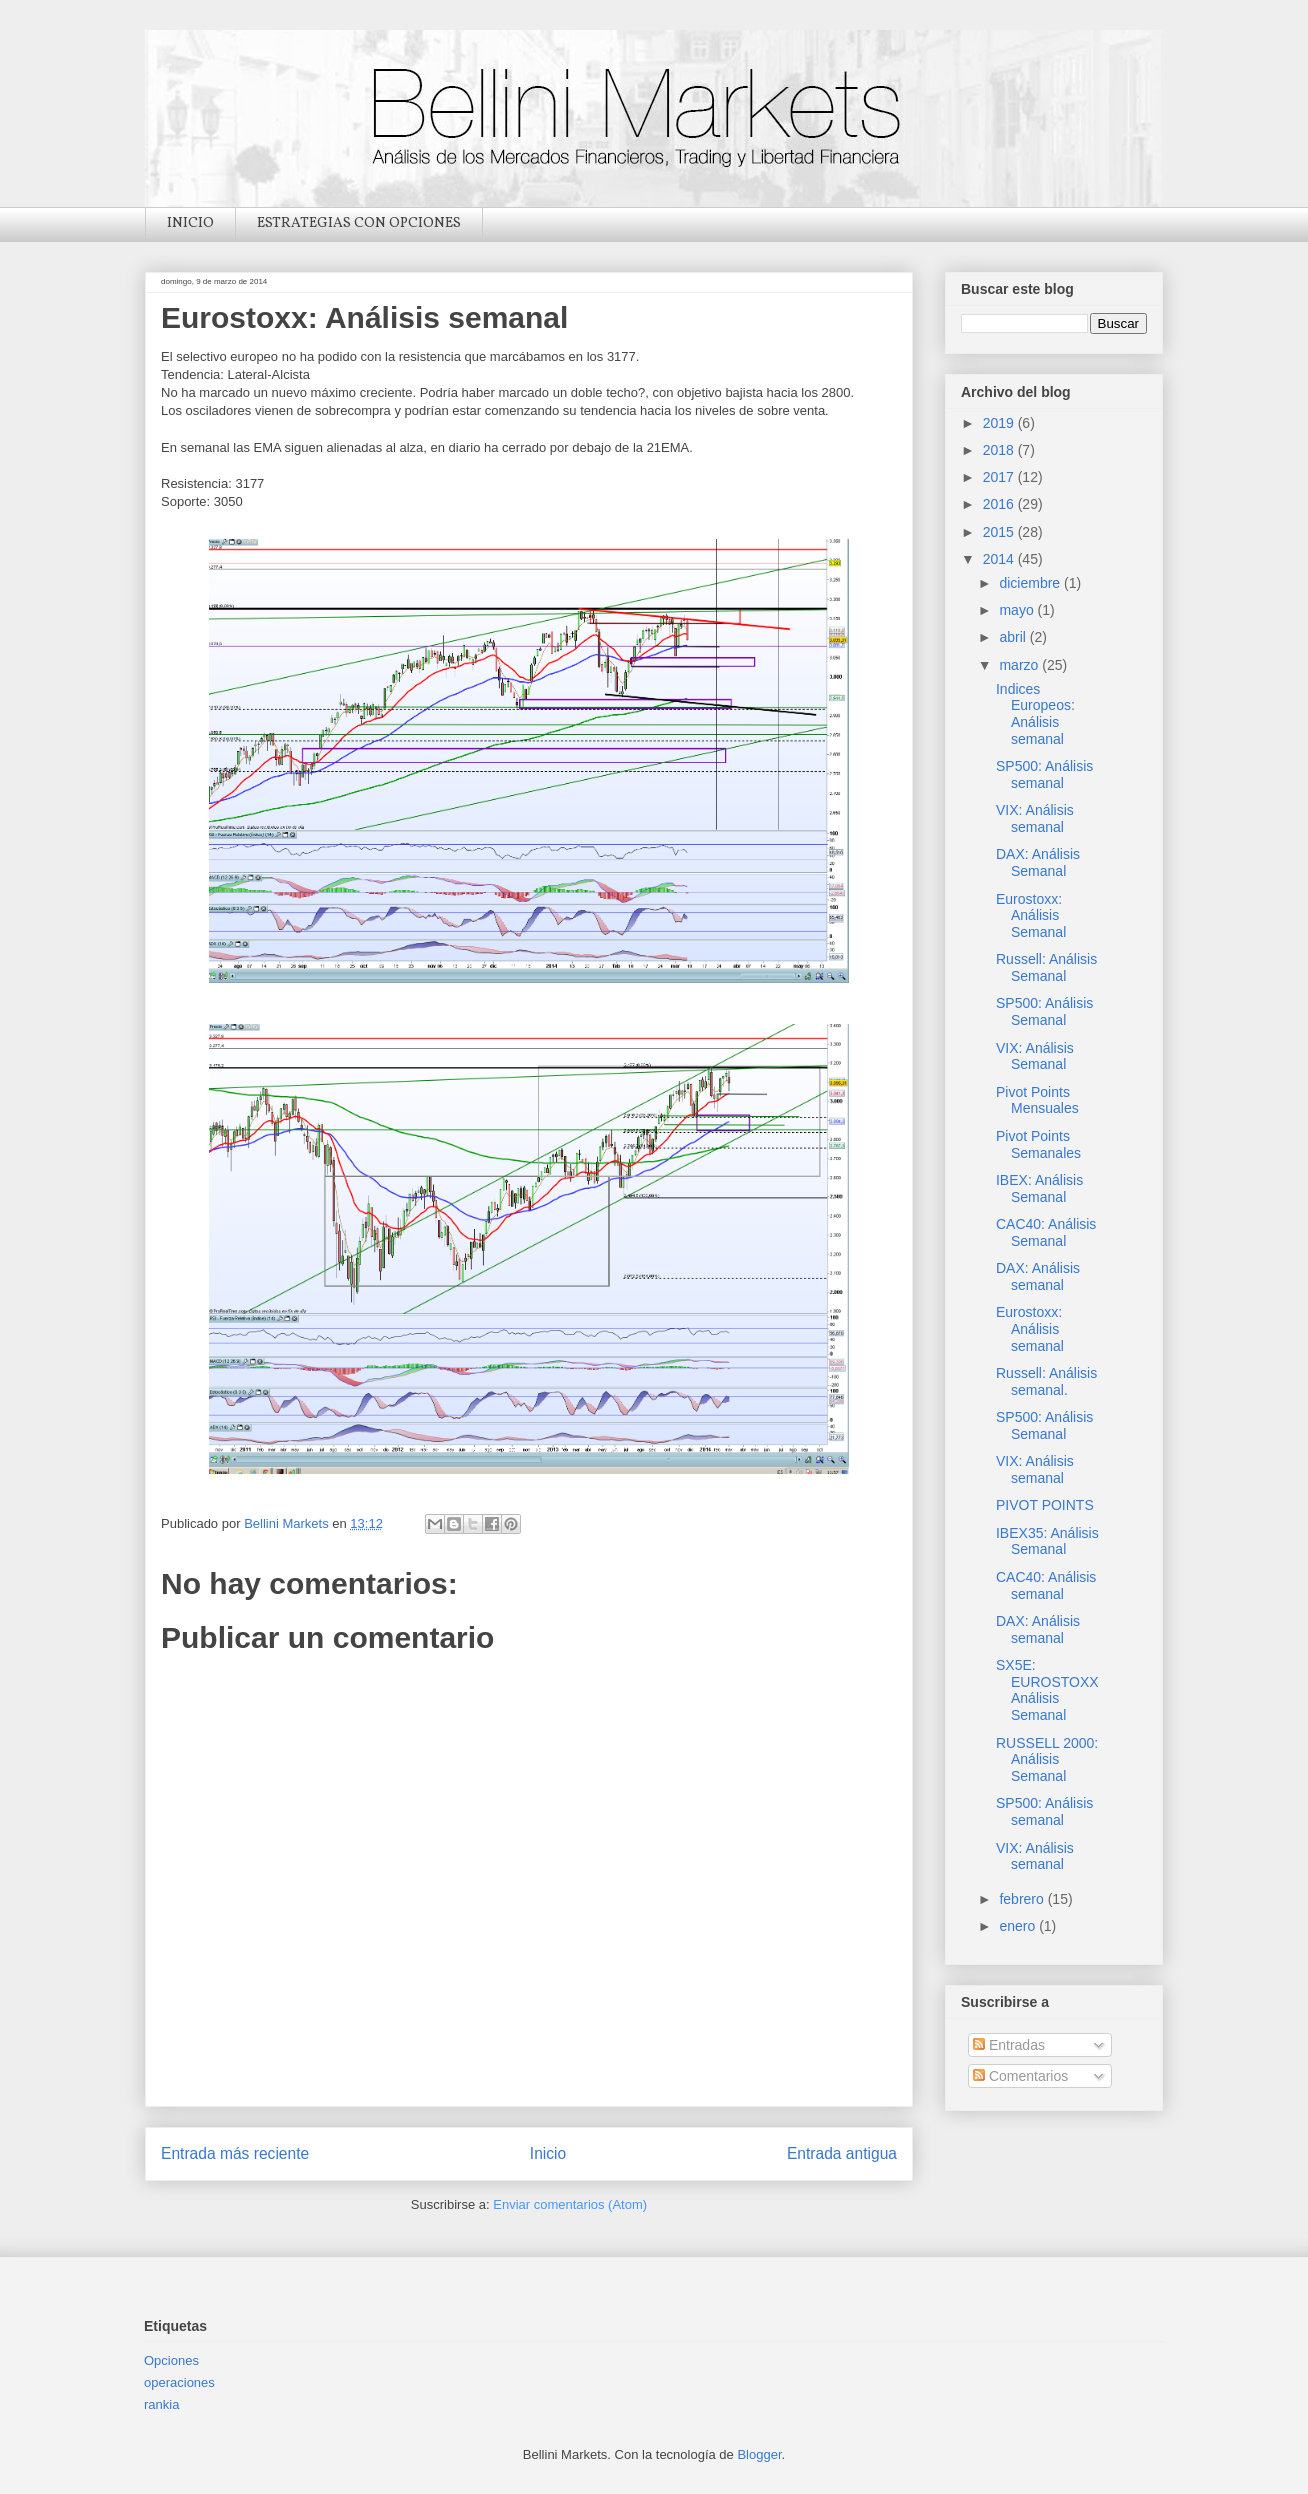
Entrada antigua (842, 2153)
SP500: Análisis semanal (1044, 774)
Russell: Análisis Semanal (1046, 967)
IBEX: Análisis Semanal (1039, 1188)
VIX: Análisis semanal (1035, 818)
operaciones (179, 2382)
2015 (1000, 532)
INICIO (190, 223)
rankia (161, 2404)
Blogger (759, 2454)
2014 (1000, 559)
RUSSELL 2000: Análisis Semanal (1047, 1760)
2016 (1000, 504)
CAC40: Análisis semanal (1046, 1585)
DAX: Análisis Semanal (1038, 862)
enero (1019, 1926)
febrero (1023, 1899)
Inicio (548, 2153)
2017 (1000, 477)
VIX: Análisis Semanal (1035, 1056)
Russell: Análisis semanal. (1046, 1381)
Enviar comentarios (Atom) (570, 2204)
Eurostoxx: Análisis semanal (1030, 1329)
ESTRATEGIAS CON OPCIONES (359, 223)
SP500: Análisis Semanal (1044, 1011)
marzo (1020, 665)
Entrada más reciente (235, 2153)
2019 (1000, 423)
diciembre (1031, 583)
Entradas (1009, 2045)
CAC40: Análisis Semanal (1046, 1232)
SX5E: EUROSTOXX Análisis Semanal (1047, 1690)
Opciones (171, 2360)
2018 (1000, 450)
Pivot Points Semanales (1038, 1144)
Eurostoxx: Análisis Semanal (1031, 916)
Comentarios (1020, 2076)
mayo (1018, 610)
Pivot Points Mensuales (1037, 1100)
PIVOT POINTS (1045, 1505)
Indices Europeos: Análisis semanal (1035, 714)
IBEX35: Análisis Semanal (1047, 1541)
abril (1014, 637)
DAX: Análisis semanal (1038, 1276)
